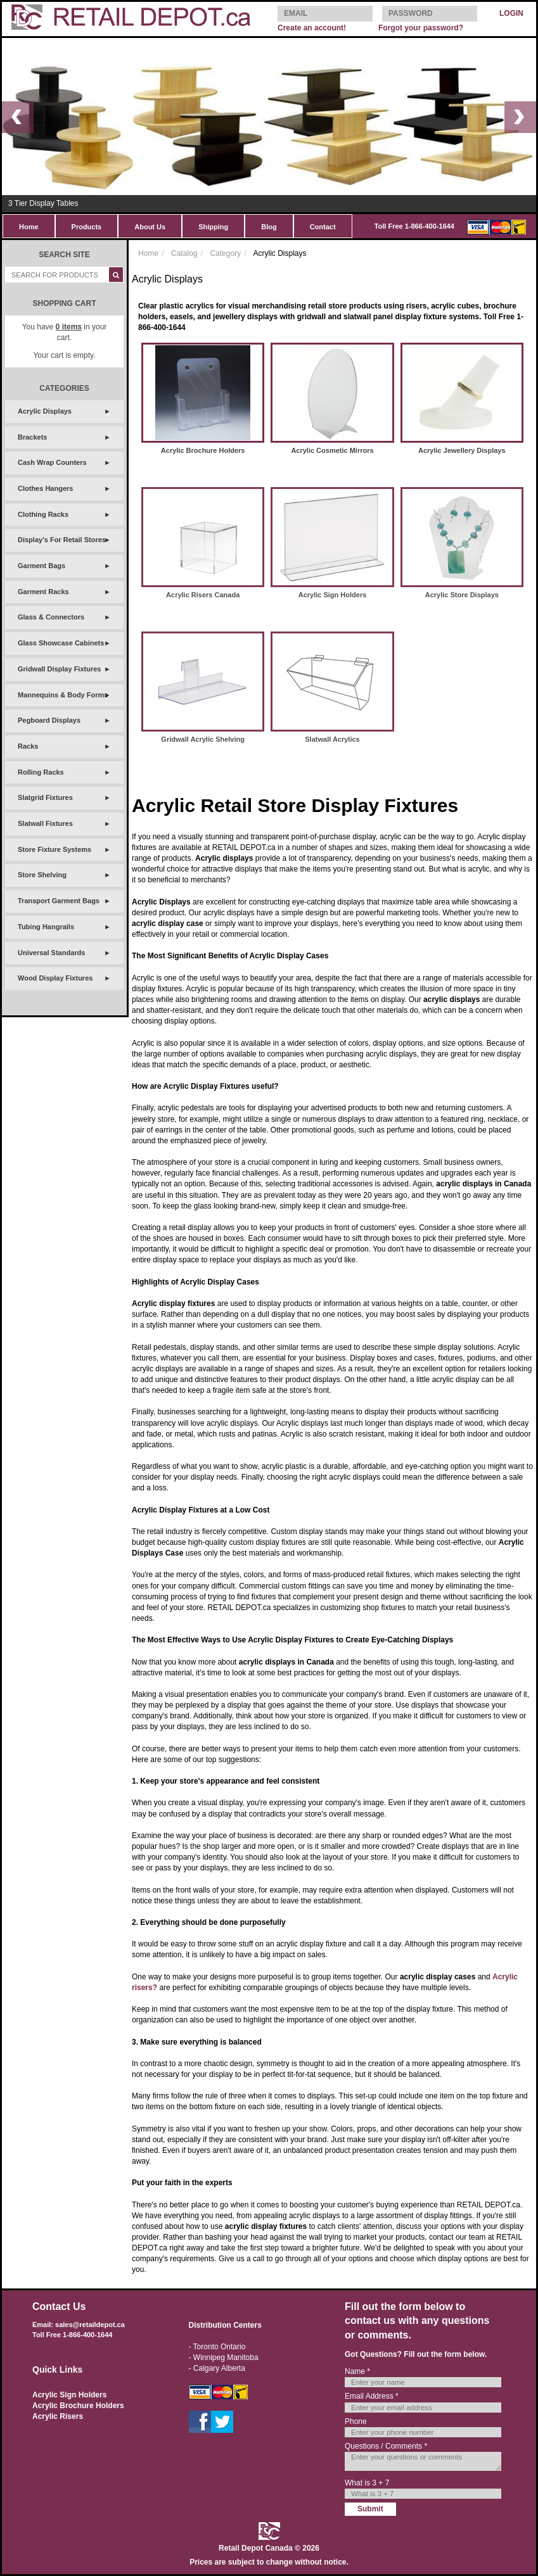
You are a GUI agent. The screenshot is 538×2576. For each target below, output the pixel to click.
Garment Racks (43, 591)
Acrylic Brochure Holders (203, 450)
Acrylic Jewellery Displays (462, 450)
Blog (268, 227)
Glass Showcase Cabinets (61, 643)
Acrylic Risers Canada (203, 595)
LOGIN (511, 13)
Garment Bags (41, 565)
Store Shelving (42, 875)
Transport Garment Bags (58, 900)
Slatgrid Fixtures (45, 797)
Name (357, 2371)
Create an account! (312, 27)
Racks (28, 746)
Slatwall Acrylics (332, 739)
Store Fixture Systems (54, 849)
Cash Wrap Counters (52, 462)
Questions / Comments (386, 2446)
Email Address (372, 2396)
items (69, 326)
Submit (370, 2508)
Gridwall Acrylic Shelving (203, 739)
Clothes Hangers (45, 488)
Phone (356, 2421)
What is (367, 2482)
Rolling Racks (41, 772)
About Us (149, 227)
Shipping (213, 227)
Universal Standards (51, 952)
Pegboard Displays (49, 720)
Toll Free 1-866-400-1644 (414, 226)
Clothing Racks (43, 514)
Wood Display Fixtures (55, 978)
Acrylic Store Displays (462, 595)
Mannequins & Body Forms (63, 695)
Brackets (32, 437)
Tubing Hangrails (46, 926)
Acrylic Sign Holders (332, 595)
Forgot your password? (420, 27)
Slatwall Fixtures (45, 823)
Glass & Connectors (51, 617)
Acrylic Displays (45, 411)
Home (29, 227)
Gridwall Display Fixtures (59, 669)
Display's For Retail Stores (62, 539)
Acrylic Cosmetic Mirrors (332, 450)
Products (87, 227)
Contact (323, 227)
